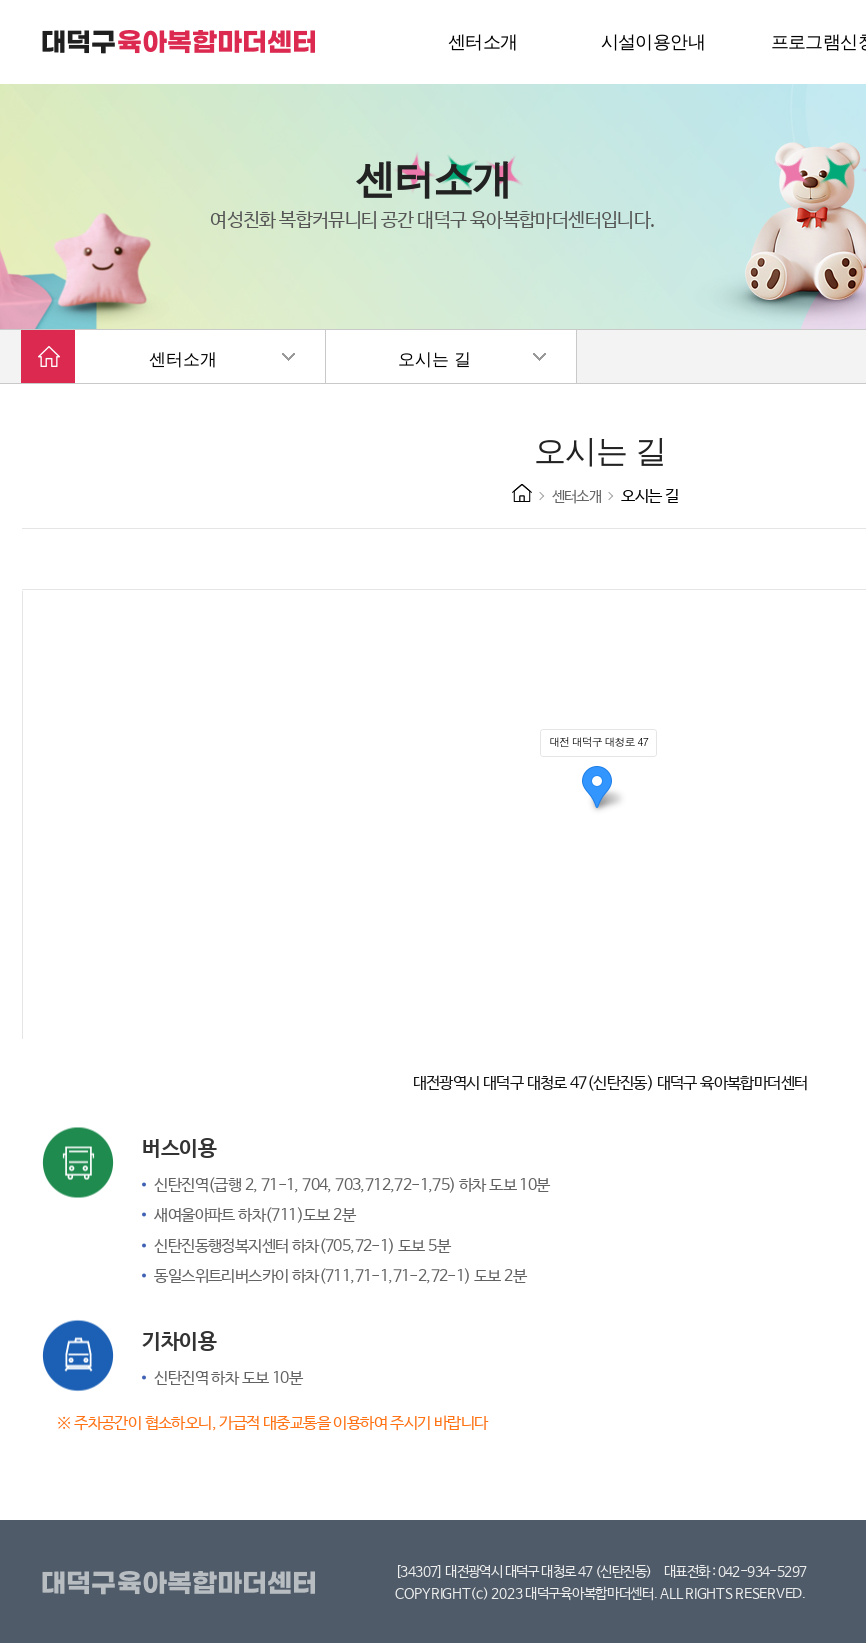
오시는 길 (434, 359)
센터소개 (183, 359)
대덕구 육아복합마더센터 (180, 42)
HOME (522, 493)
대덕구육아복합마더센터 (182, 1584)
